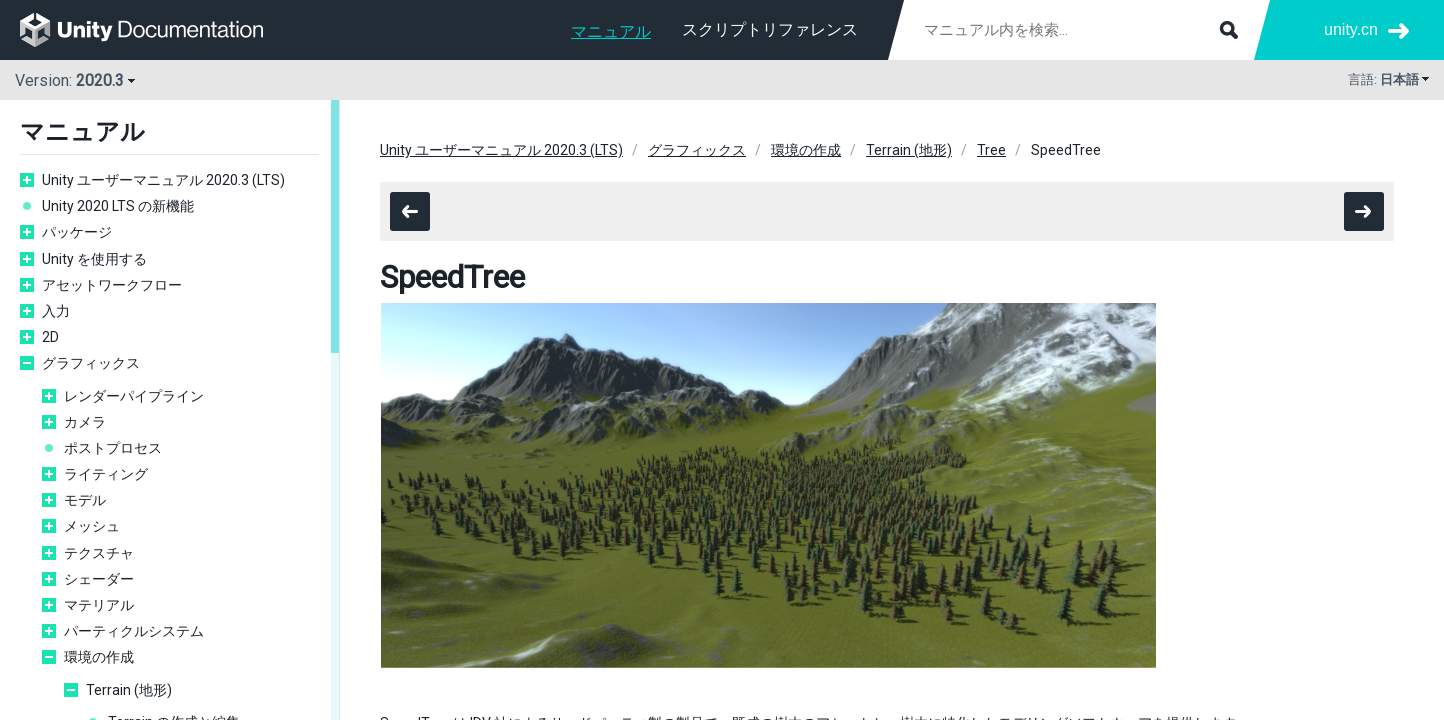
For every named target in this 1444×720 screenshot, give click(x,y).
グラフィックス (91, 363)
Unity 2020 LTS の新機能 (118, 206)
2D (50, 337)
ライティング (106, 474)
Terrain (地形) (129, 690)
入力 (56, 311)
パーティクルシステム (134, 631)
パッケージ (77, 232)
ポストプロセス (113, 448)
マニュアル (611, 31)
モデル (85, 500)
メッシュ (92, 526)
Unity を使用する (94, 259)
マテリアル (99, 605)
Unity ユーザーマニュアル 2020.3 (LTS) (163, 180)
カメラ (85, 422)
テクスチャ (99, 553)
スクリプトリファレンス (770, 29)
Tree (991, 150)
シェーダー (99, 579)
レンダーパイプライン (134, 396)
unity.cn (1351, 29)
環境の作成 (99, 657)
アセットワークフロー (112, 285)
